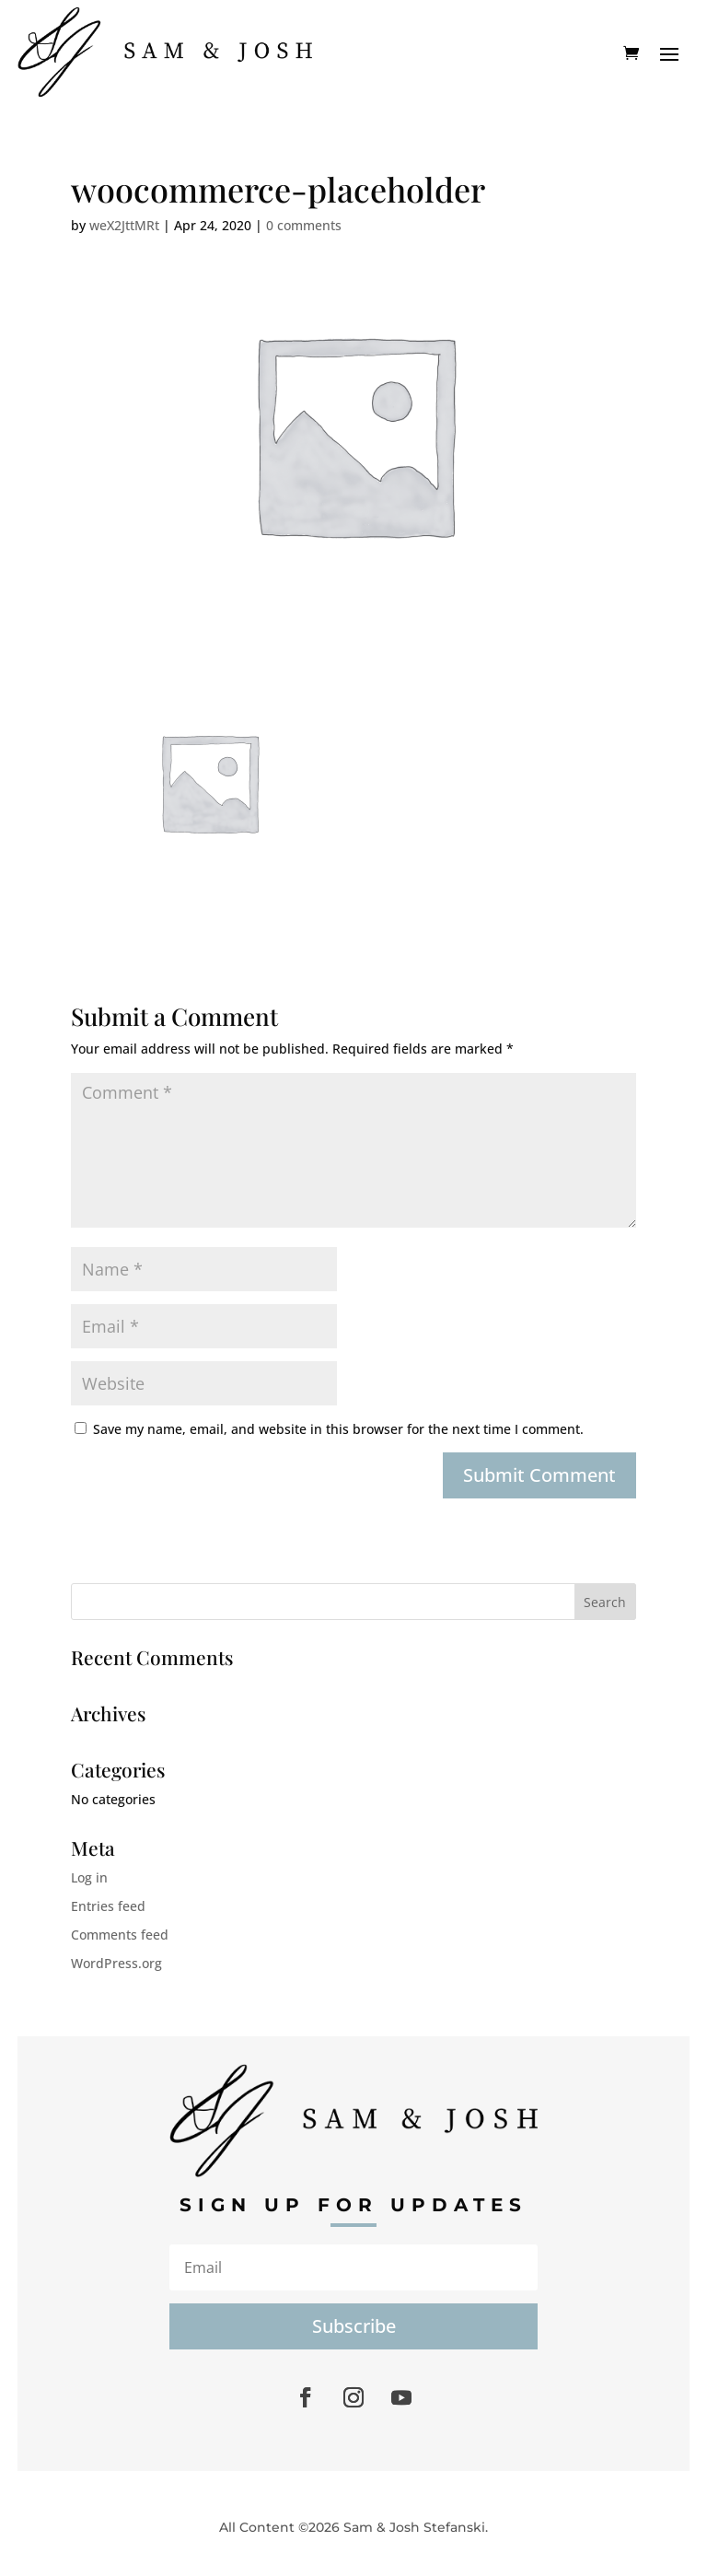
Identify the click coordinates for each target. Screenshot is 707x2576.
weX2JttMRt (124, 225)
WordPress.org (116, 1963)
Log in (89, 1877)
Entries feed (108, 1906)
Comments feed (119, 1934)
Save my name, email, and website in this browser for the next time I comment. (338, 1429)
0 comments (304, 225)
